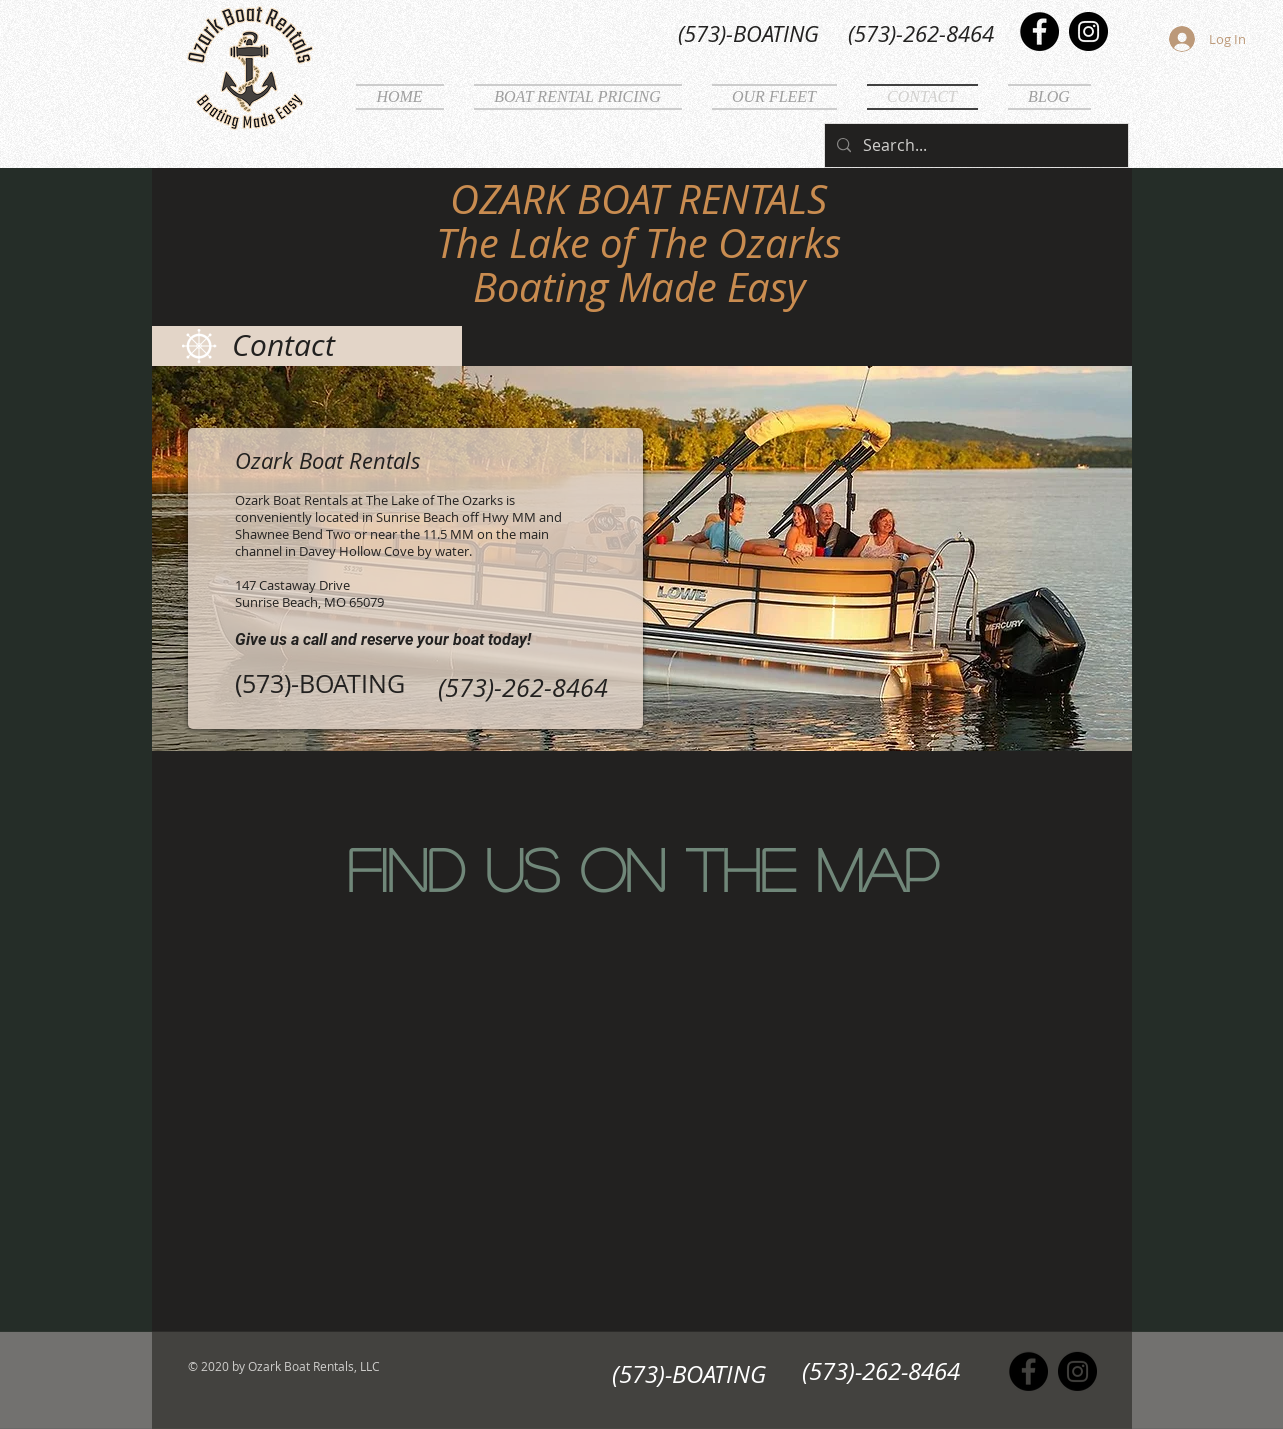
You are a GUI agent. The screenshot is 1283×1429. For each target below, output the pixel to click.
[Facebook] (1039, 31)
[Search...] (974, 145)
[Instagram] (1088, 31)
